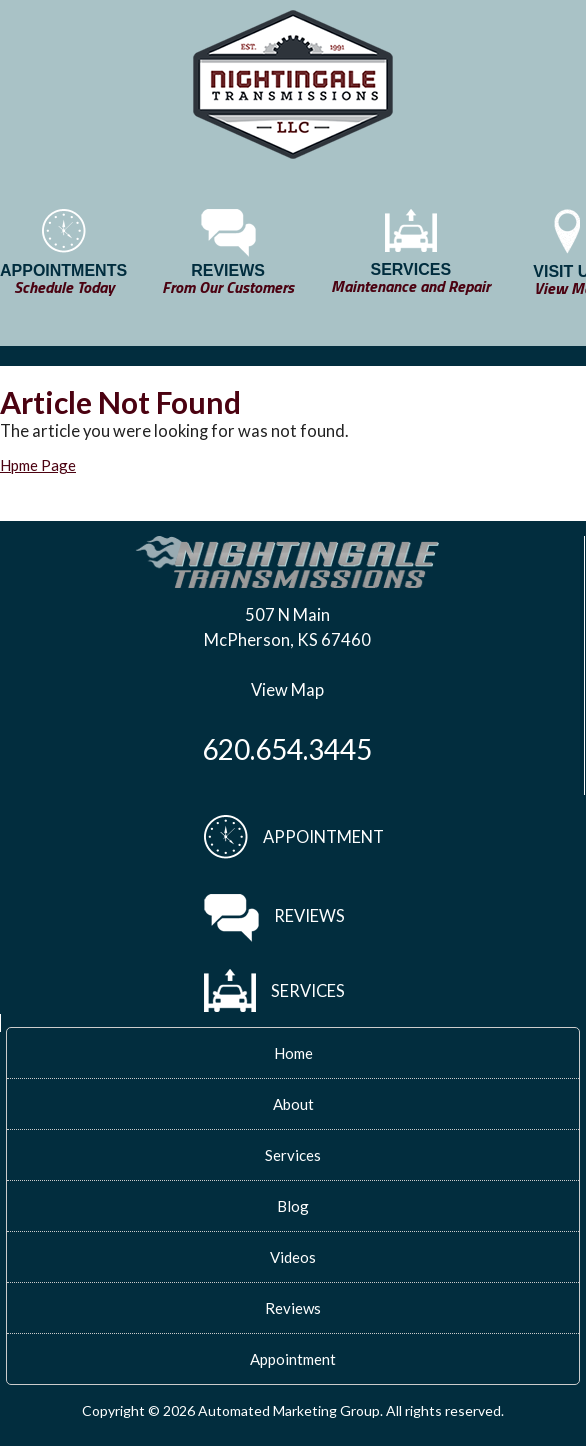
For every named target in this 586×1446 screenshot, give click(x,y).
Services (293, 1155)
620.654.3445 (287, 749)
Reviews (293, 1308)
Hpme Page (38, 465)
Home (293, 1053)
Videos (293, 1257)
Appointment (293, 1359)
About (293, 1104)
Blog (293, 1206)
